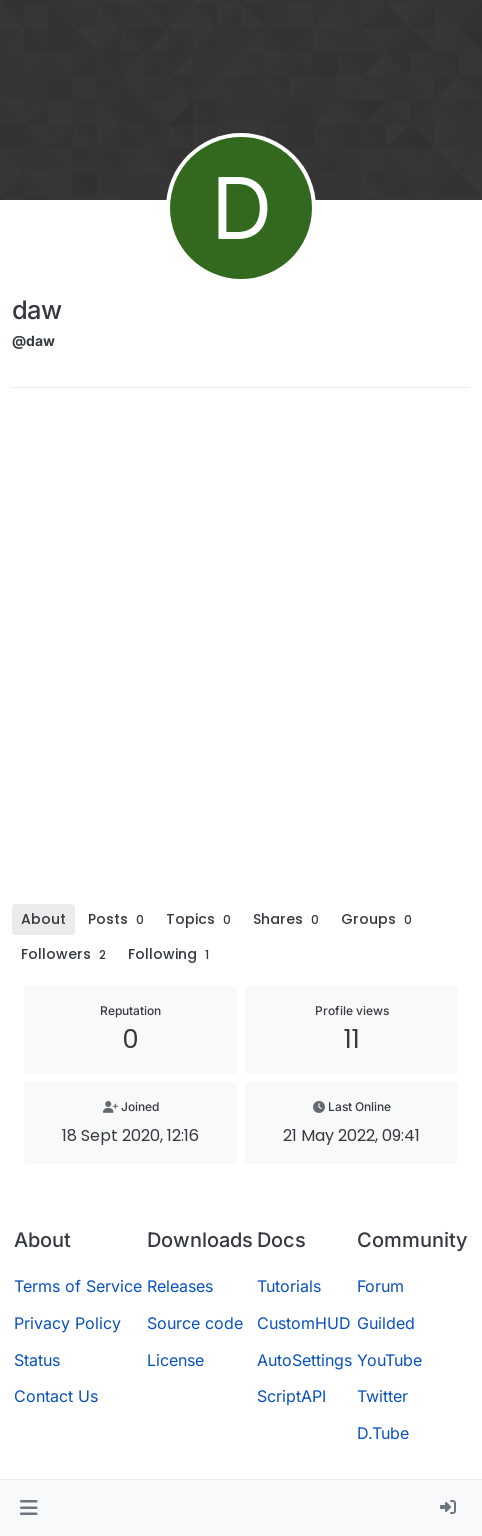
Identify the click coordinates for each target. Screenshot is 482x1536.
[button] (28, 1508)
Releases (180, 1286)
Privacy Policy (67, 1323)
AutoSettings (304, 1360)
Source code (195, 1323)
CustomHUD (304, 1323)
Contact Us (56, 1396)
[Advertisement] (241, 653)
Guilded (386, 1323)
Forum (380, 1286)
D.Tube (383, 1433)
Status (37, 1360)
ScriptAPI (291, 1396)
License (175, 1360)
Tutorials (289, 1286)
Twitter (382, 1396)
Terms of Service (78, 1286)
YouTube (389, 1360)
